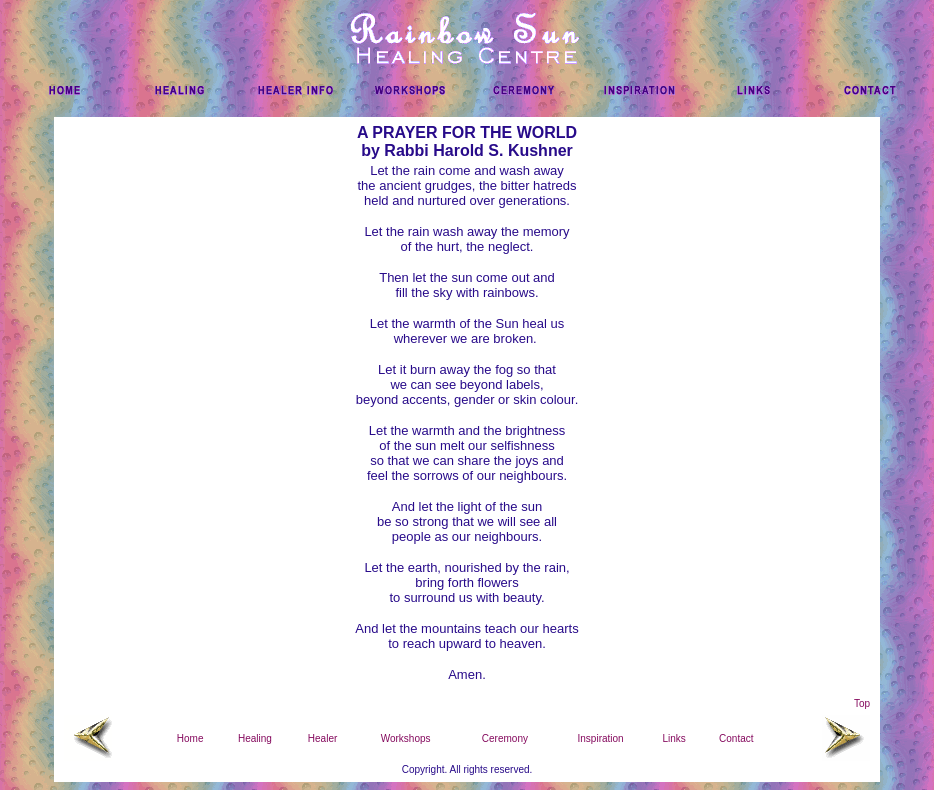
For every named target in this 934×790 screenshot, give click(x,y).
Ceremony (505, 738)
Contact (736, 738)
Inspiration (601, 738)
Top (862, 703)
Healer (322, 738)
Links (673, 738)
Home (190, 738)
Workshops (406, 738)
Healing (255, 738)
